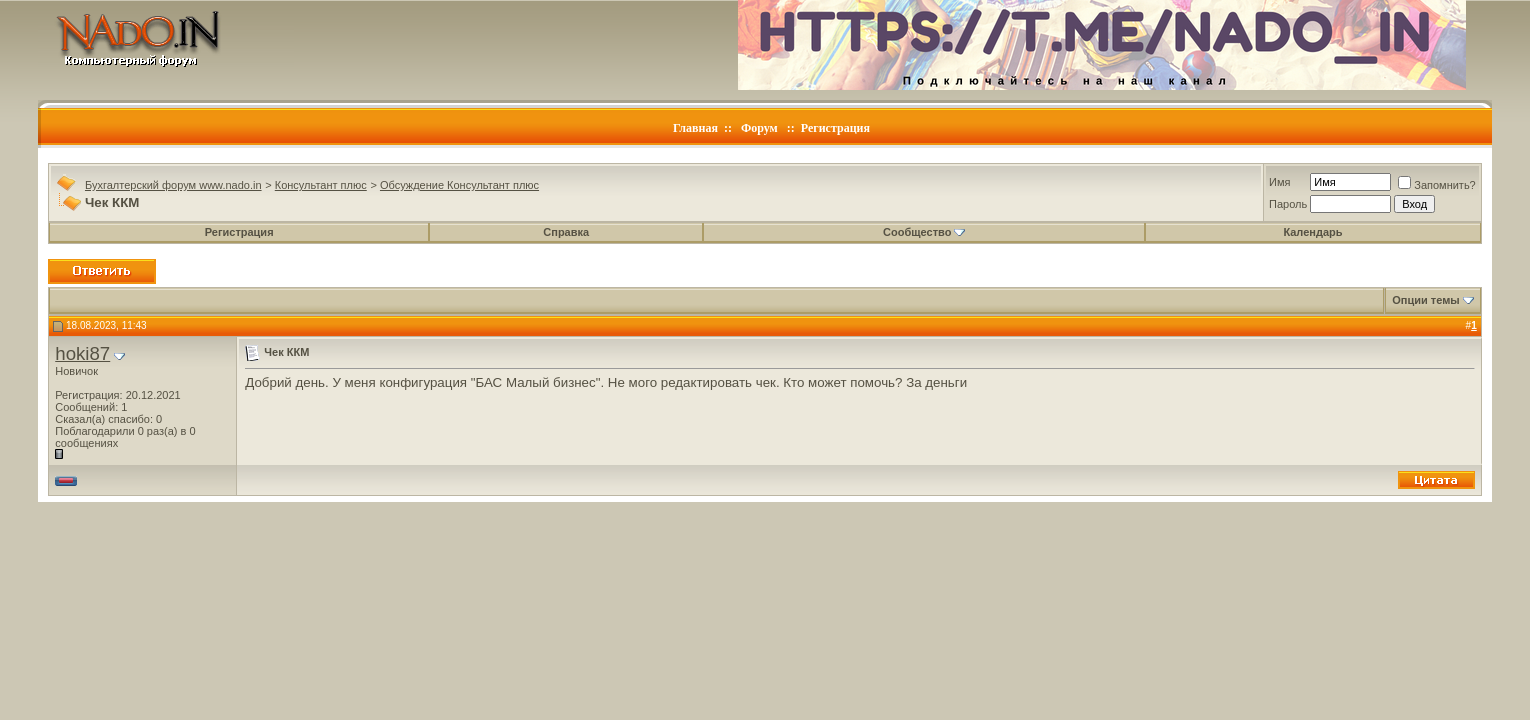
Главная (695, 128)
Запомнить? (1437, 185)
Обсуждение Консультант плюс (459, 185)
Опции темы (1425, 300)
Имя (1279, 182)
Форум (759, 128)
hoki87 (82, 353)
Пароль (1288, 204)
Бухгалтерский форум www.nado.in (173, 185)
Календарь (1312, 232)
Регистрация (835, 128)
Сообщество (924, 232)
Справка (566, 232)
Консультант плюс (321, 185)
